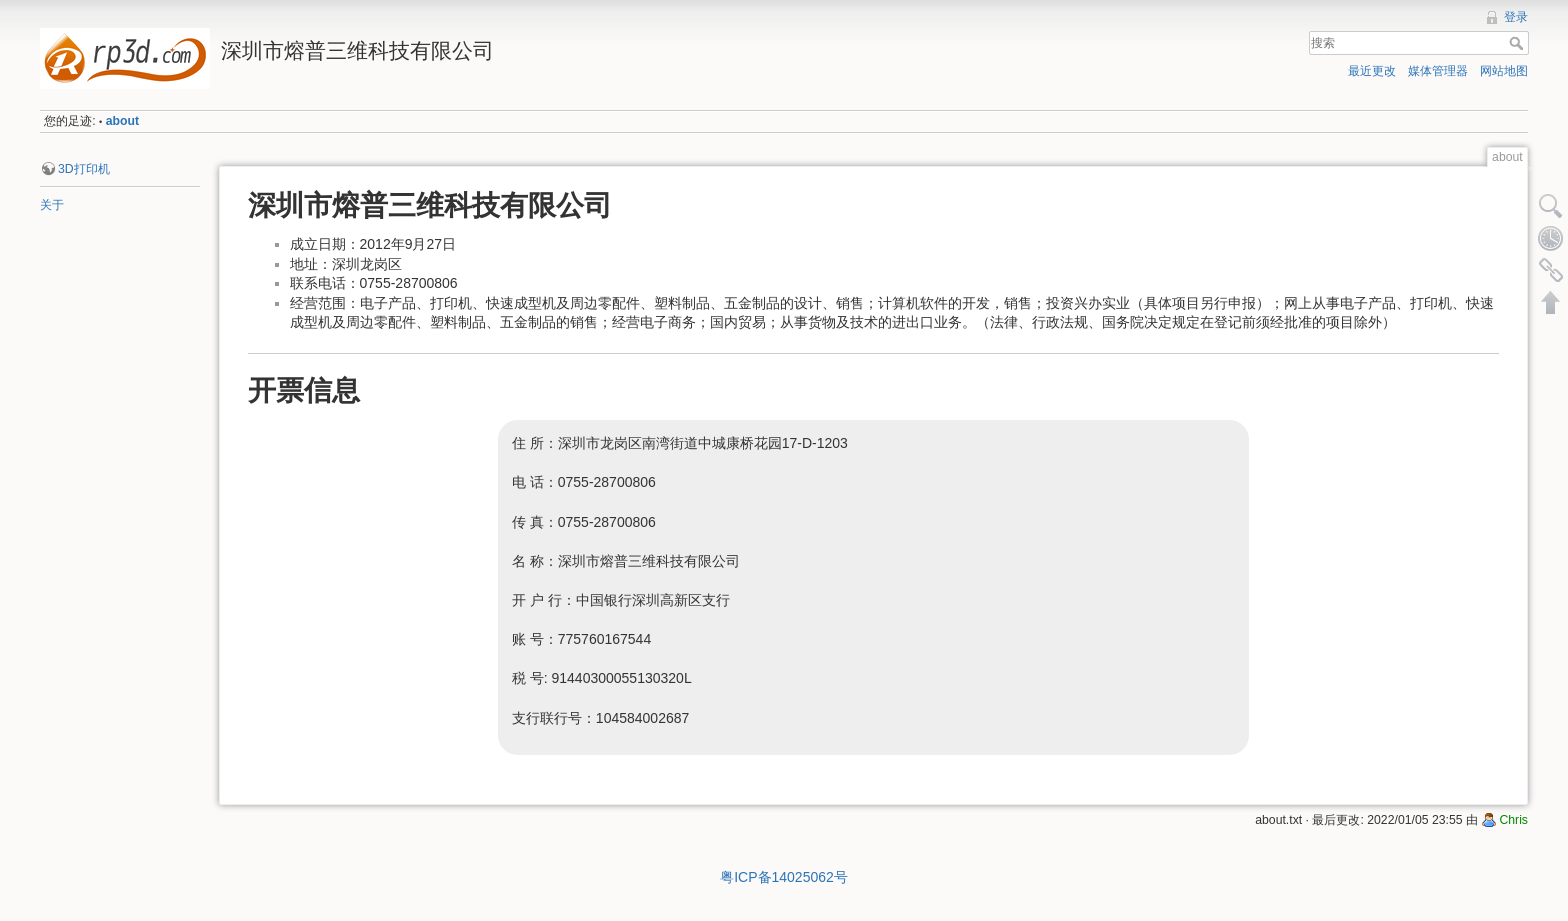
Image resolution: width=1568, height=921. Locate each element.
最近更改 (1372, 71)
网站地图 (1504, 71)
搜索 (1518, 43)
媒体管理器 (1438, 71)
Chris (1513, 820)
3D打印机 (84, 169)
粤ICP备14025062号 (784, 877)
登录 (1516, 17)
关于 (52, 205)
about (122, 121)
